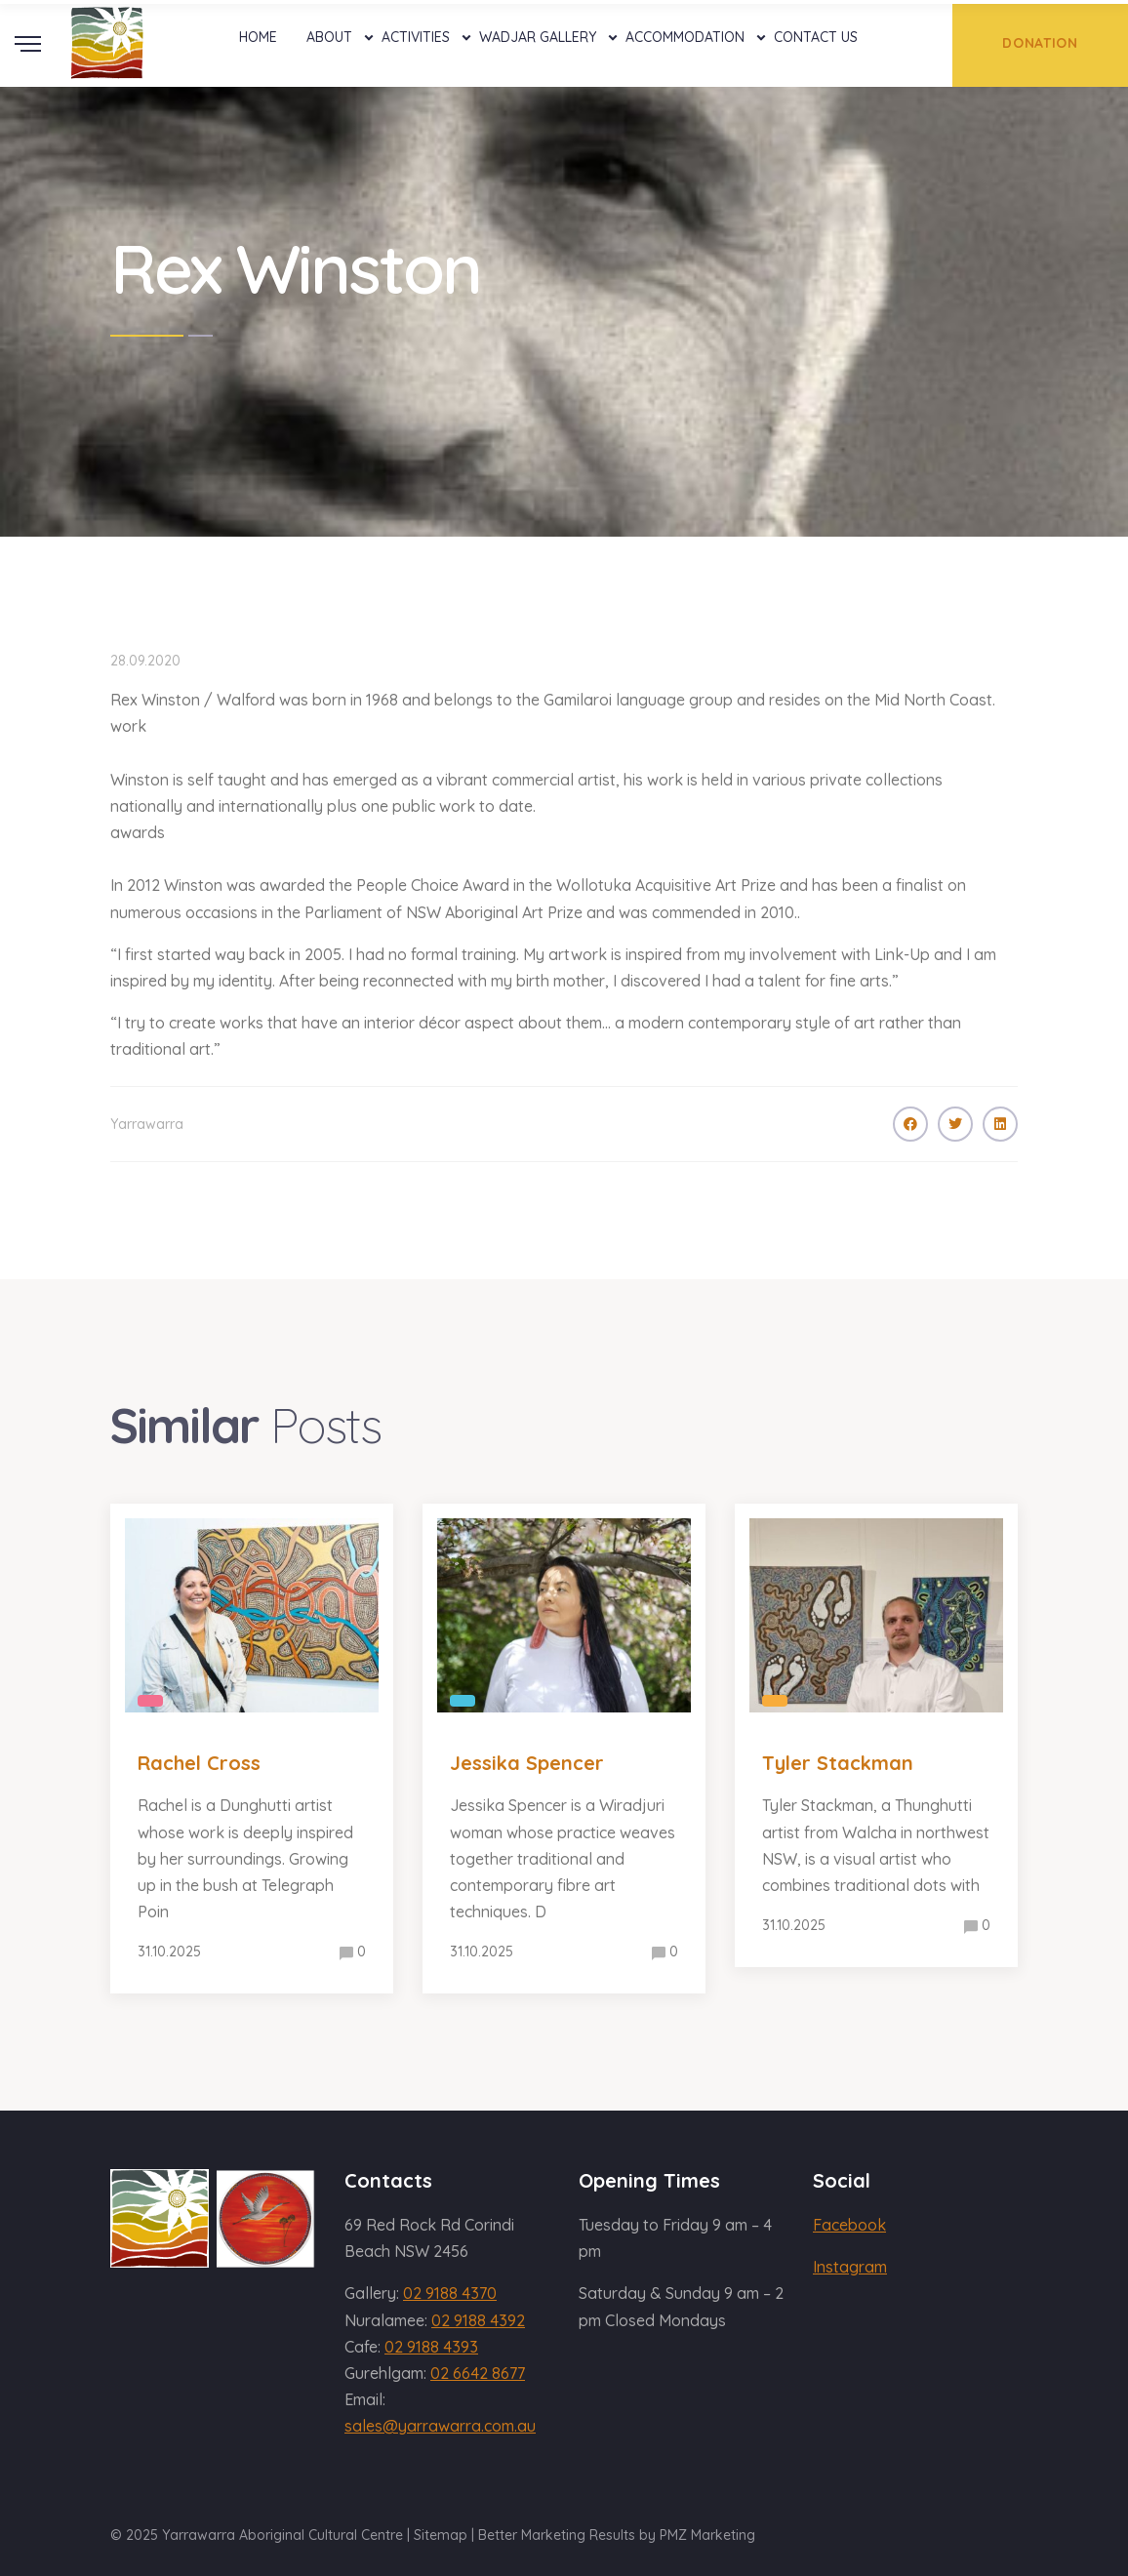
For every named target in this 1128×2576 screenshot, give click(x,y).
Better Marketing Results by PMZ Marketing (616, 2535)
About (329, 37)
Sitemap (440, 2535)
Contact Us (816, 37)
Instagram (850, 2266)
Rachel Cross (199, 1763)
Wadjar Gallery (537, 37)
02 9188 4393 (431, 2346)
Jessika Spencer (527, 1763)
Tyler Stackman (837, 1763)
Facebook (849, 2224)
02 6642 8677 (477, 2373)
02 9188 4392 (478, 2320)
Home (258, 37)
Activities (416, 37)
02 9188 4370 (450, 2293)
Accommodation (685, 37)
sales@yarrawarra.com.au (440, 2425)
